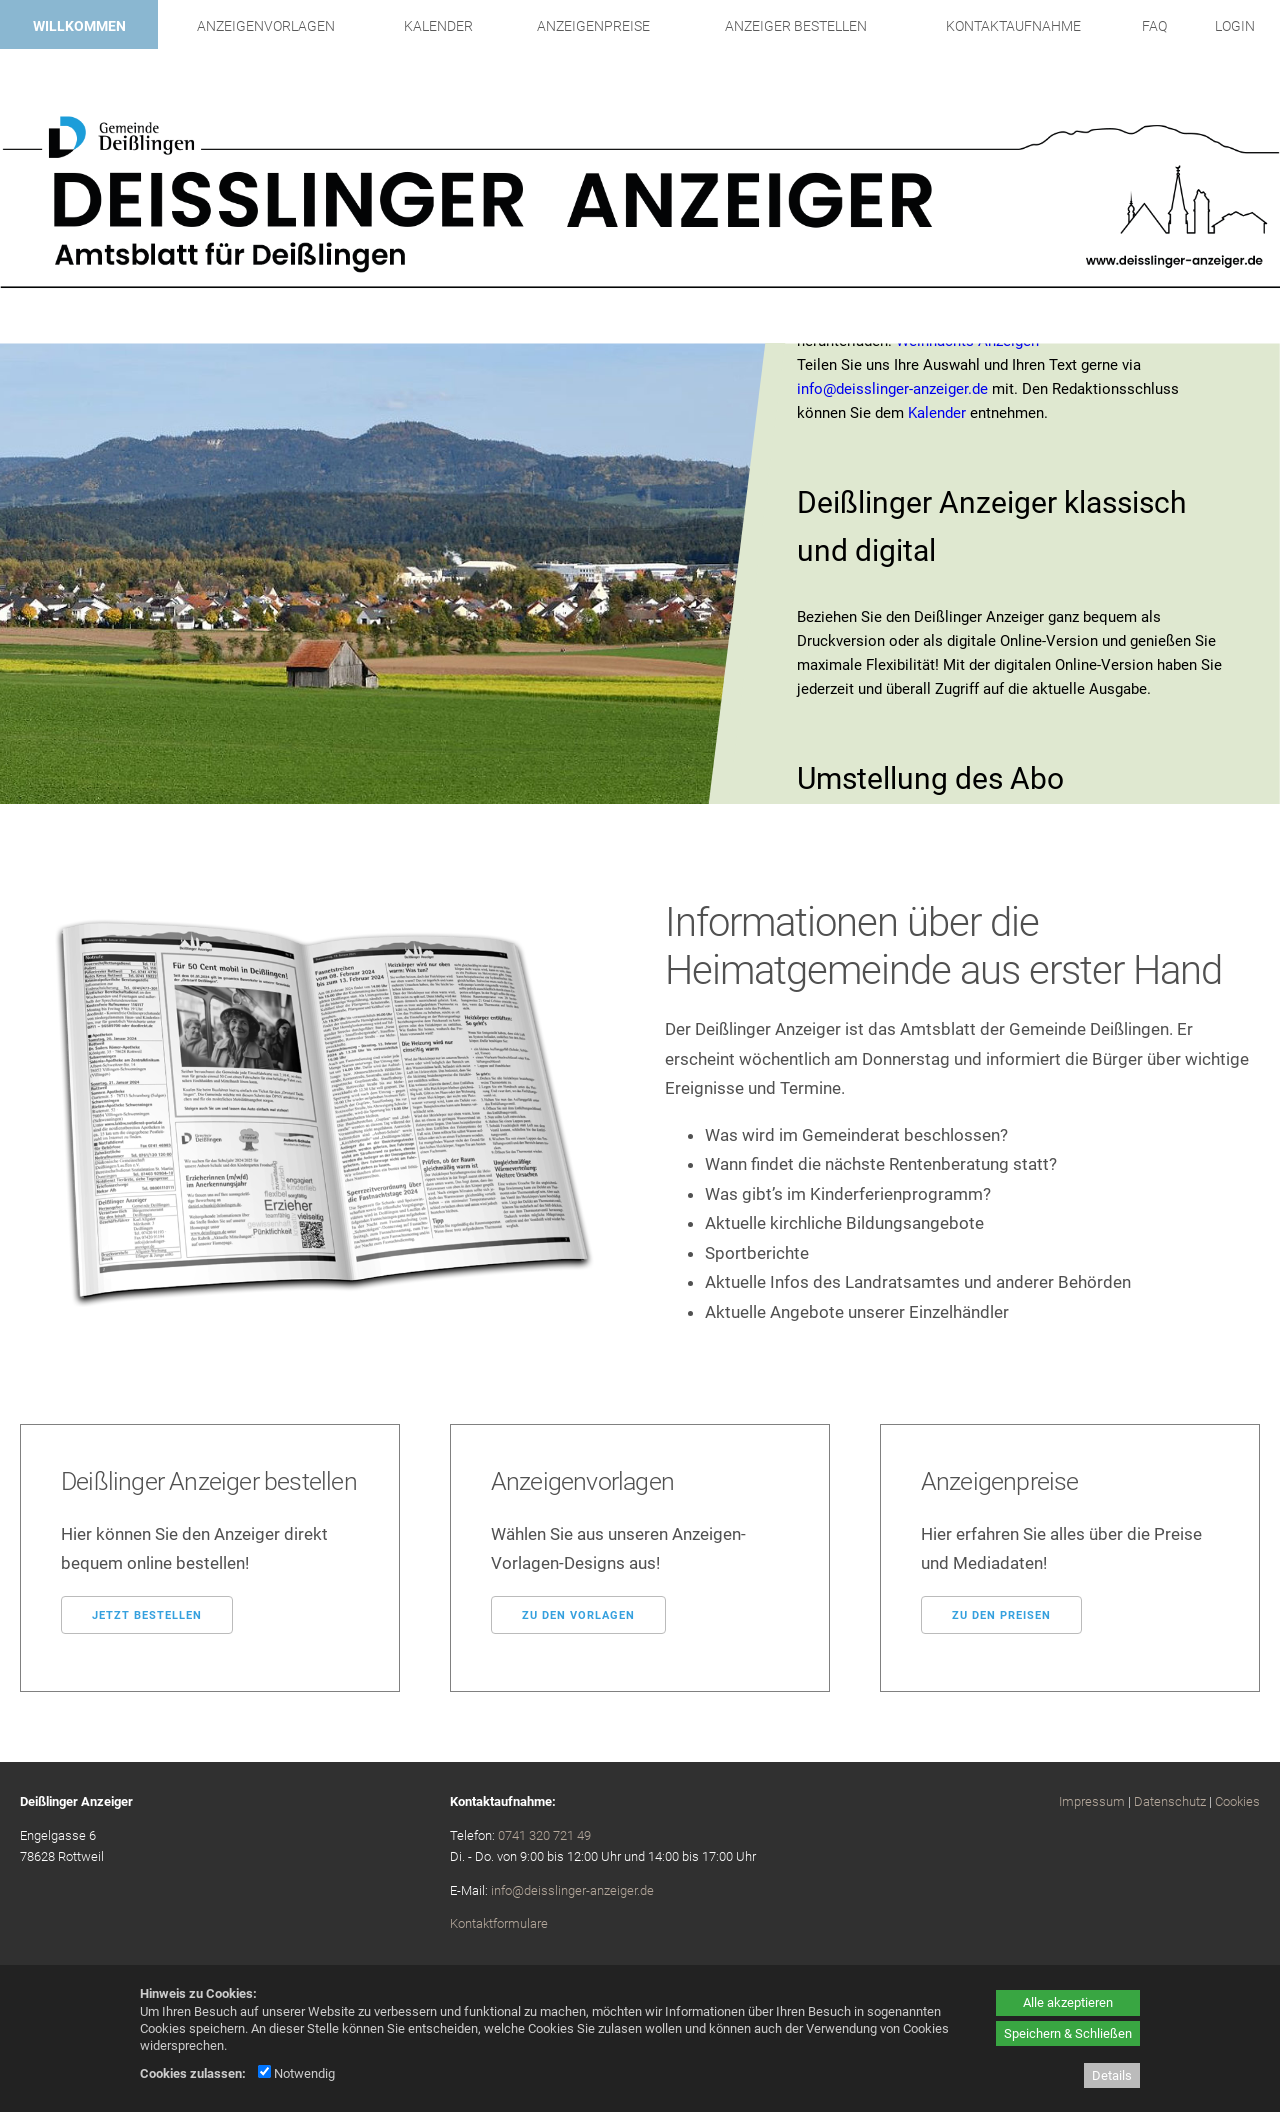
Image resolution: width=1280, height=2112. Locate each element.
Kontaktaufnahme (1013, 26)
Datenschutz (1170, 1801)
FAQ (1154, 26)
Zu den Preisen (1001, 1615)
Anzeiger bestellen (796, 26)
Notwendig (296, 2073)
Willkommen (79, 26)
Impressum (1092, 1801)
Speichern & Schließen (1068, 2033)
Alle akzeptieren (1068, 2002)
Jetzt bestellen (147, 1615)
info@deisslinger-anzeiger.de (892, 389)
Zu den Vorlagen (578, 1615)
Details (1112, 2075)
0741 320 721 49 (544, 1835)
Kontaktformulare (499, 1923)
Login (1235, 26)
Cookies (1237, 1801)
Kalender (438, 26)
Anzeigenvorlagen (266, 26)
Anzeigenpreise (593, 26)
